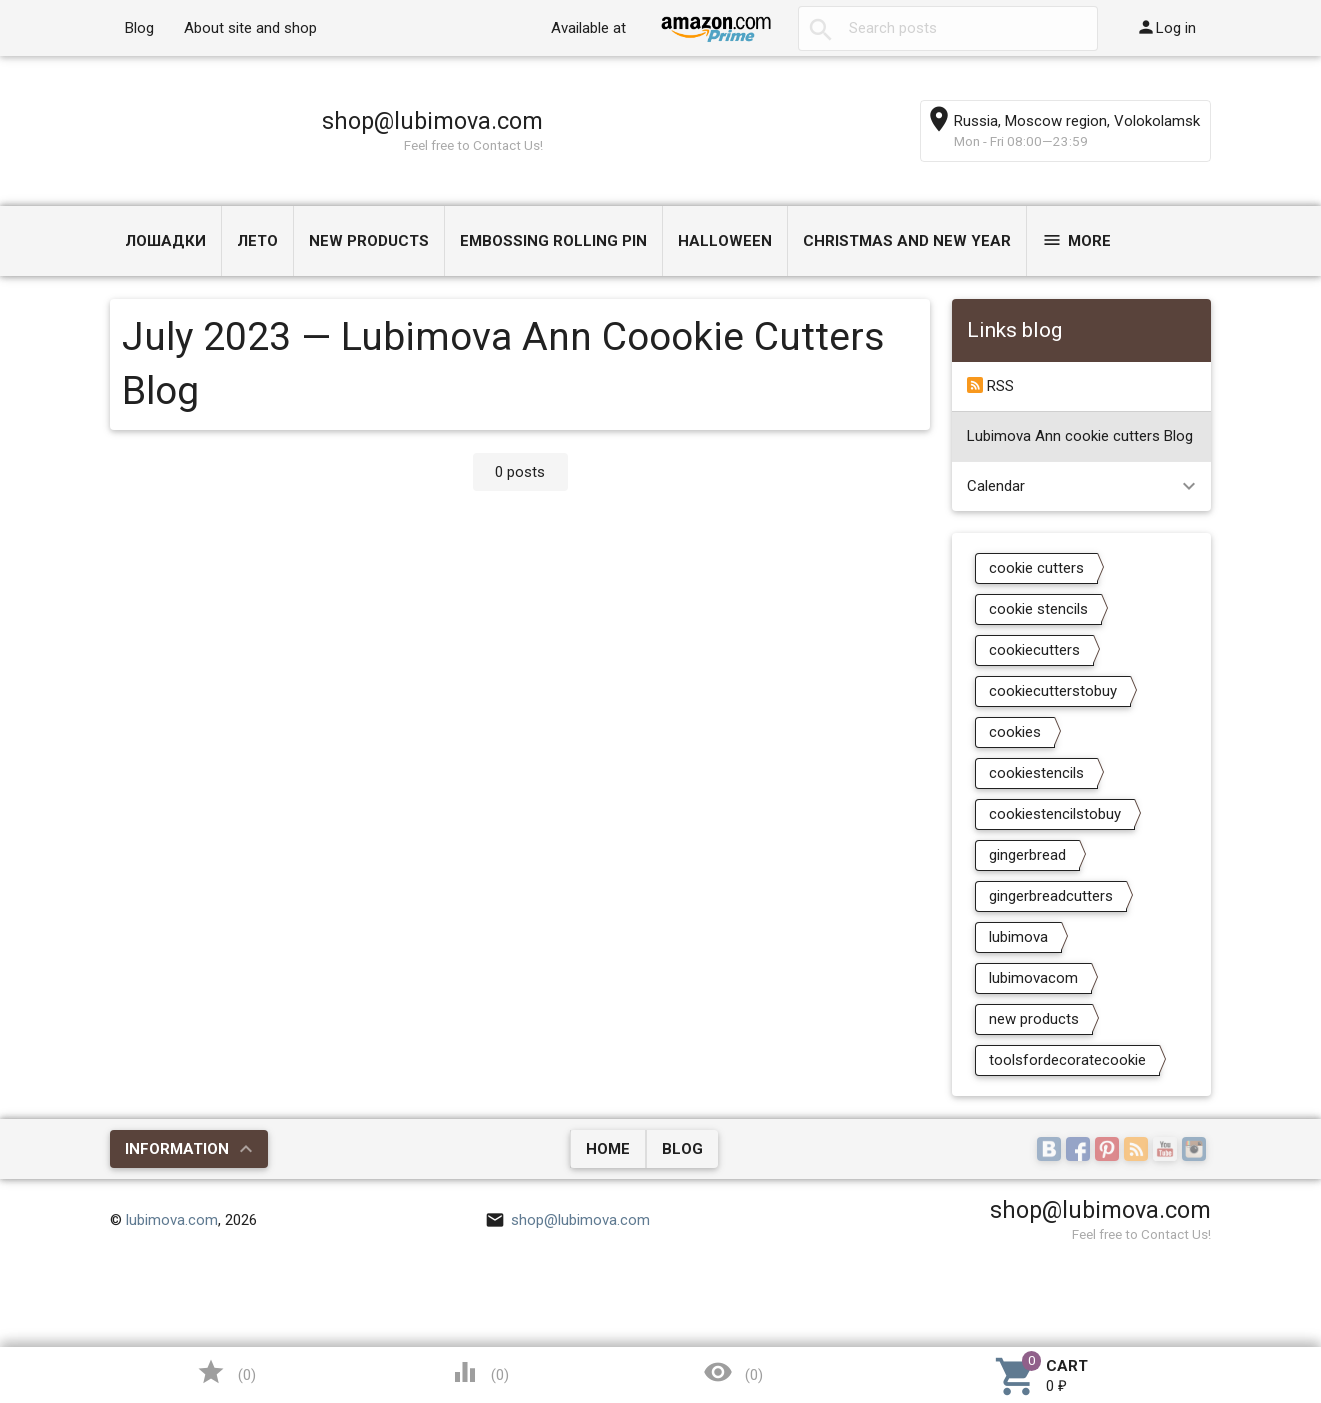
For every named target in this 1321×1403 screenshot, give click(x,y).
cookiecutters (1034, 650)
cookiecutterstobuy (1053, 691)
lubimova (1018, 937)
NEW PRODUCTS (369, 241)
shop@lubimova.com (432, 121)
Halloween (725, 241)
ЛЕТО (257, 241)
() (226, 1372)
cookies (1015, 732)
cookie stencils (1038, 609)
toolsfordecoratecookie (1067, 1060)
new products (1034, 1019)
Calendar (996, 486)
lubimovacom (1033, 978)
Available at (588, 28)
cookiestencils (1036, 773)
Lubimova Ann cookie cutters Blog (1080, 436)
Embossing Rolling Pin (553, 241)
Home (608, 1149)
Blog (139, 28)
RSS (990, 386)
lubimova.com (172, 1220)
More (1076, 240)
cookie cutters (1036, 568)
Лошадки (165, 241)
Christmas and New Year (907, 241)
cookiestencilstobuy (1055, 814)
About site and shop (250, 28)
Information (177, 1149)
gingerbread (1027, 855)
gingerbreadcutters (1051, 896)
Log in (1166, 27)
